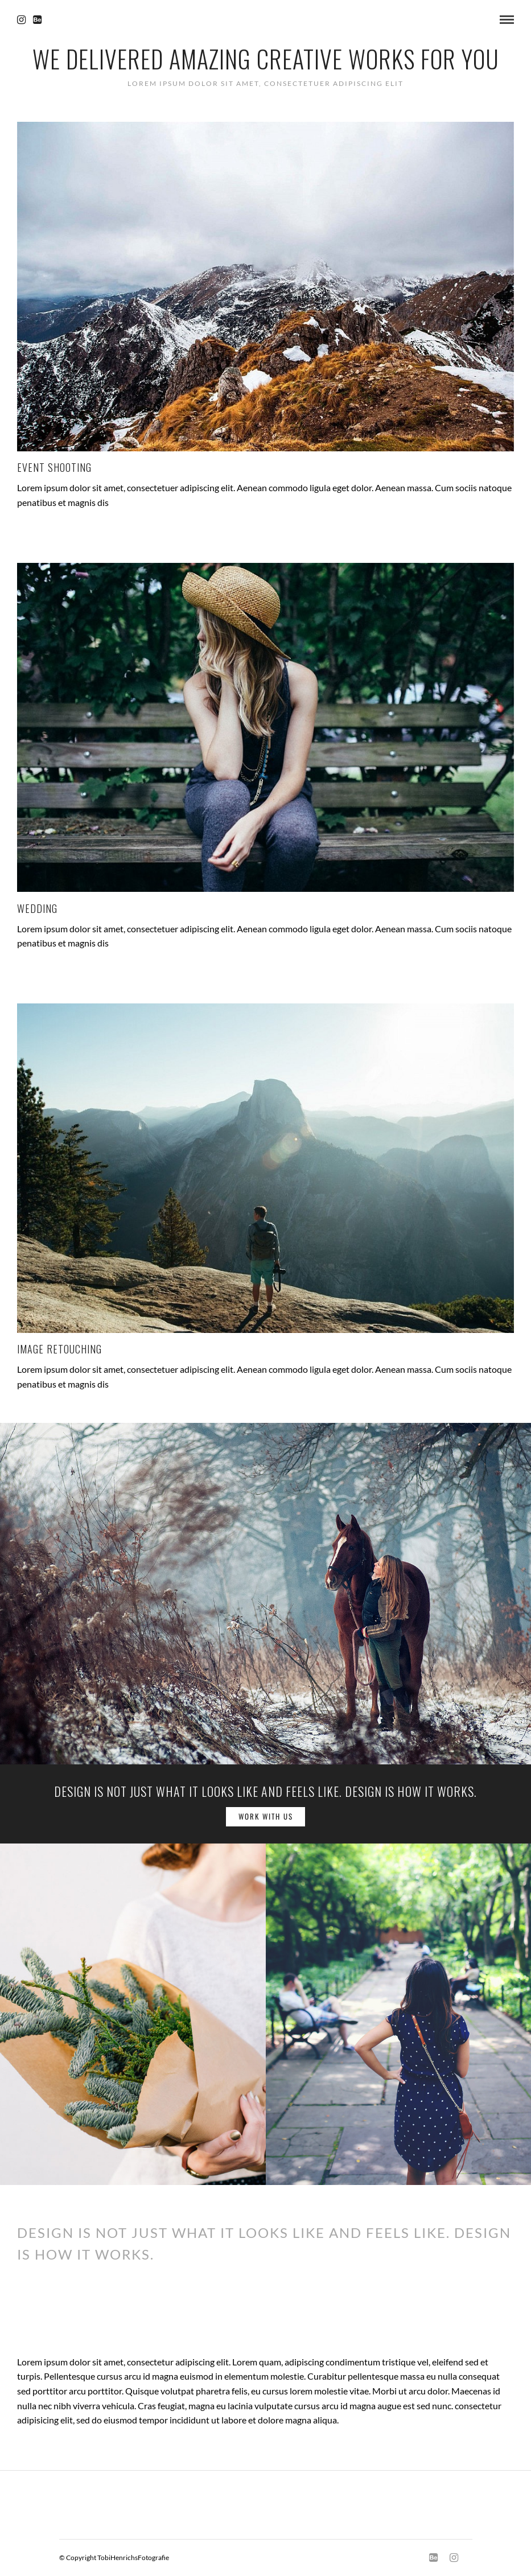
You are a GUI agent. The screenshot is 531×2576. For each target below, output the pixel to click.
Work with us (265, 1816)
